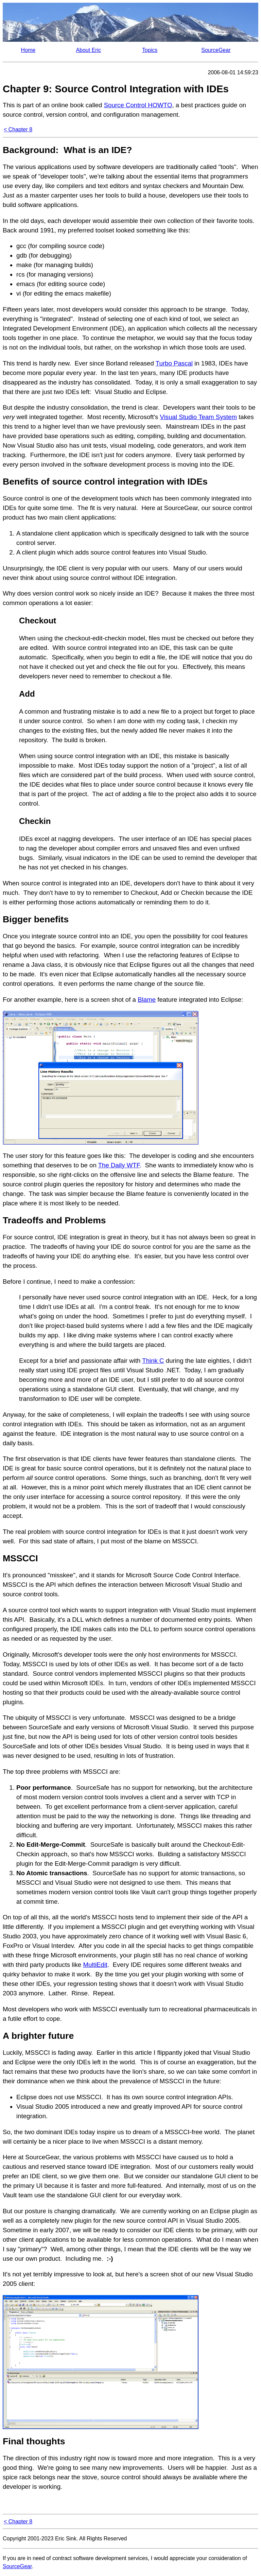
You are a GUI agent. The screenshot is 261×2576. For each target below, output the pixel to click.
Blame (147, 999)
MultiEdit (95, 1964)
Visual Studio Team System (198, 416)
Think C (153, 1360)
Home (28, 50)
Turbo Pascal (174, 363)
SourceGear (215, 50)
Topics (149, 50)
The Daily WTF (119, 1165)
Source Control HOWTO (138, 105)
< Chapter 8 (18, 129)
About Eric (88, 50)
